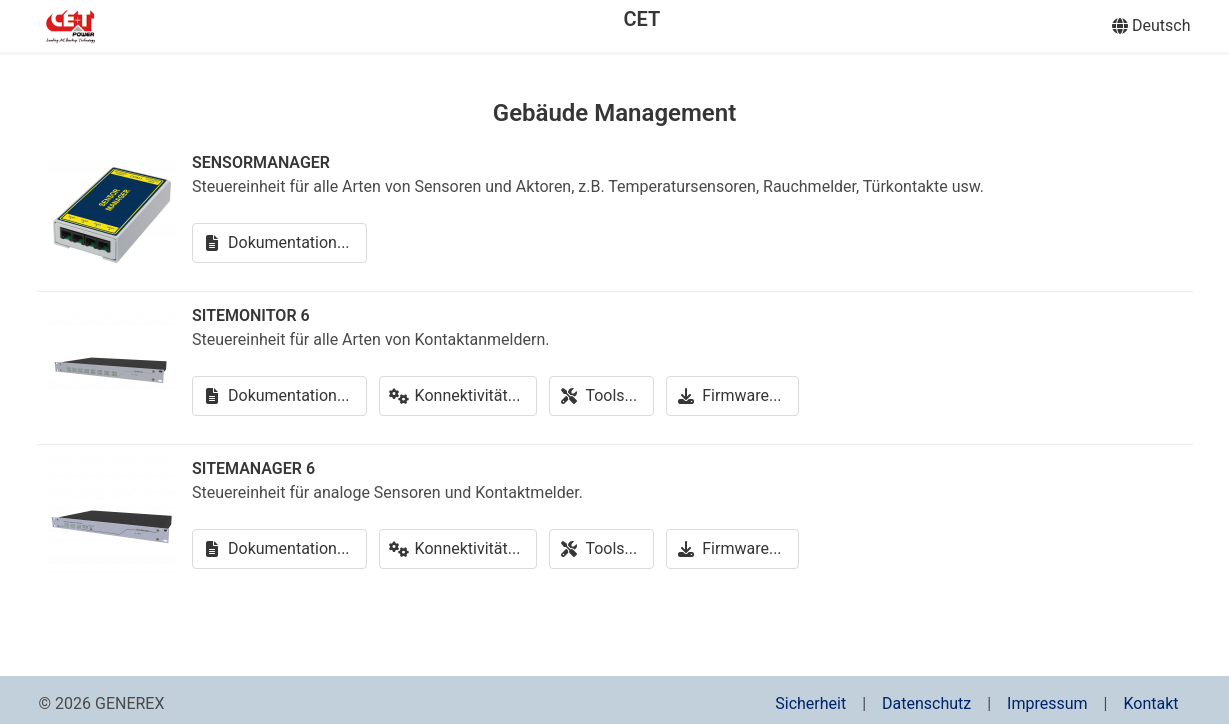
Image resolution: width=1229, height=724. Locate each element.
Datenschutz (926, 703)
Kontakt (1150, 703)
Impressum (1047, 703)
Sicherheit (810, 703)
